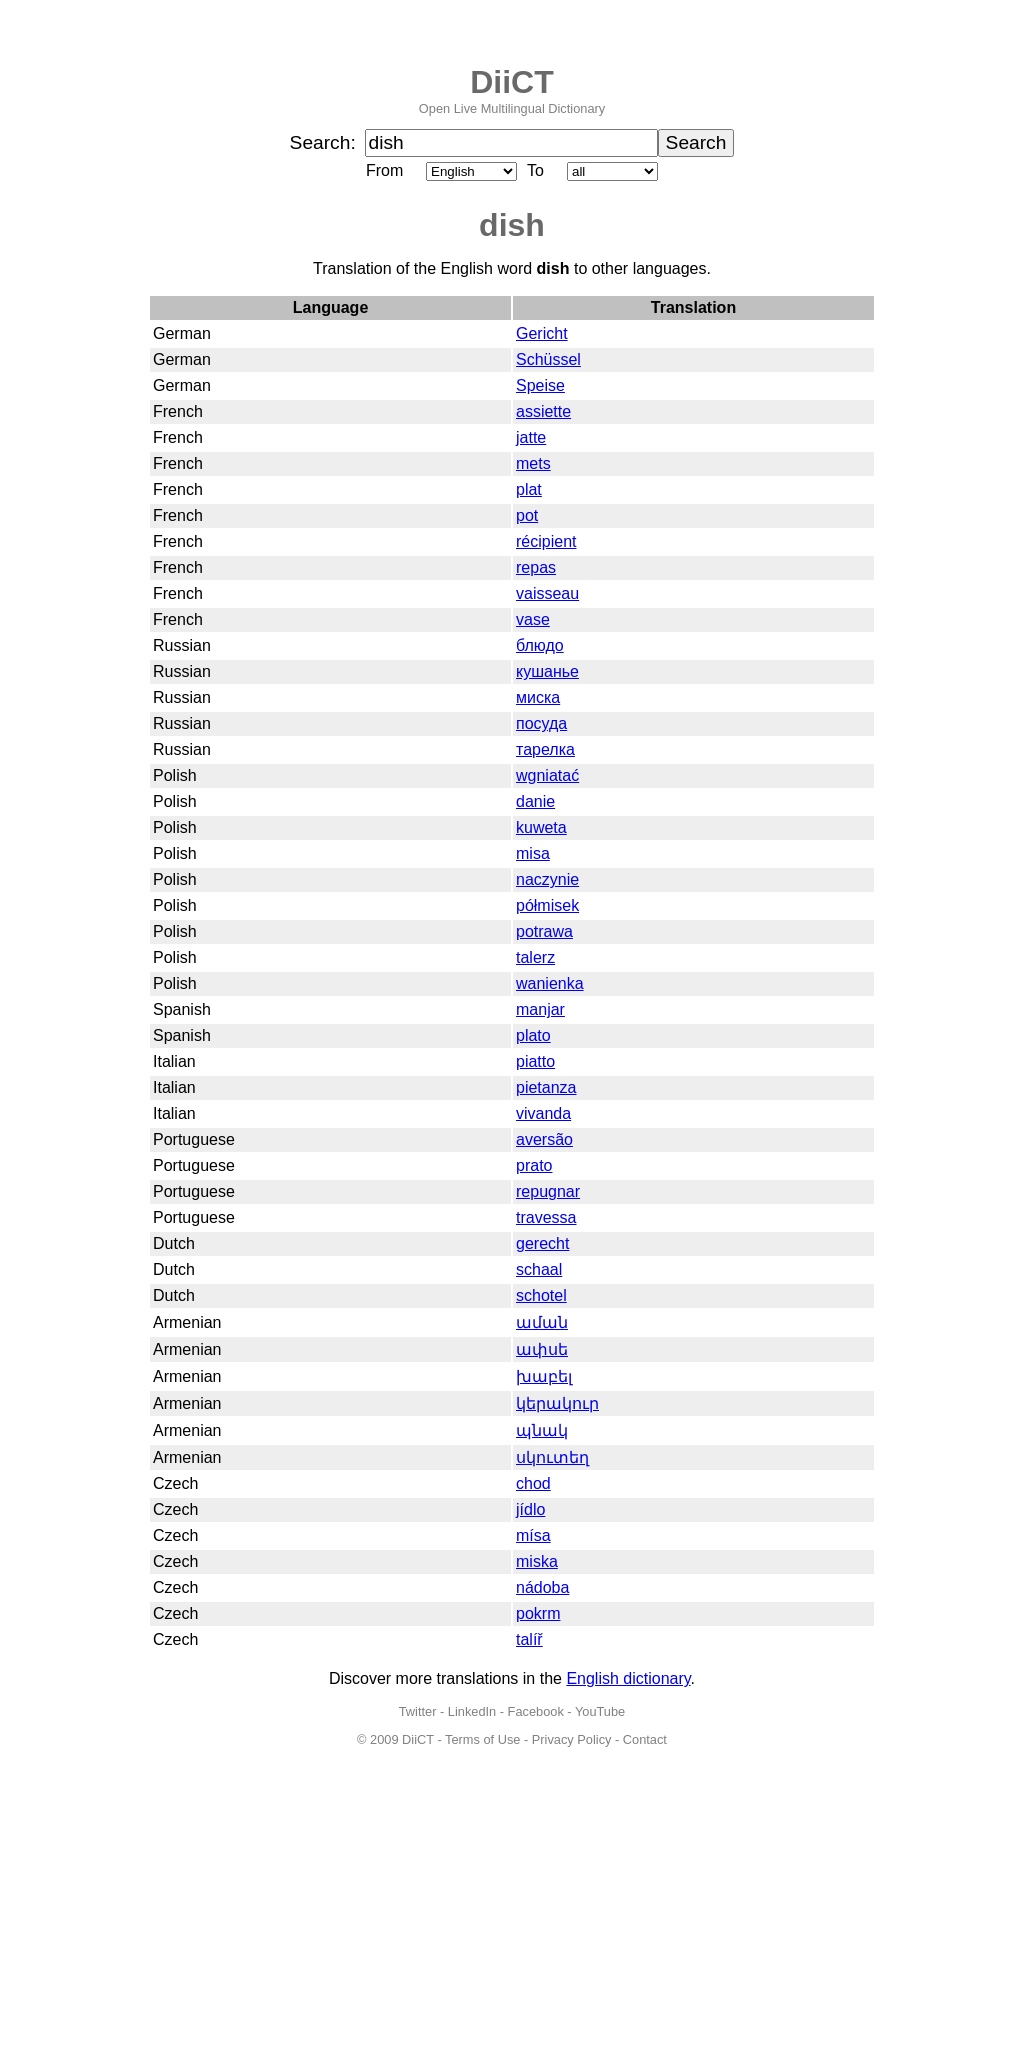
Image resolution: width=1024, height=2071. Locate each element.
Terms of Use (482, 1739)
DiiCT (512, 82)
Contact (645, 1739)
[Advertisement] (512, 1921)
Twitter (418, 1711)
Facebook (536, 1711)
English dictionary (628, 1678)
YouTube (600, 1711)
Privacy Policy (572, 1739)
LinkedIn (472, 1711)
